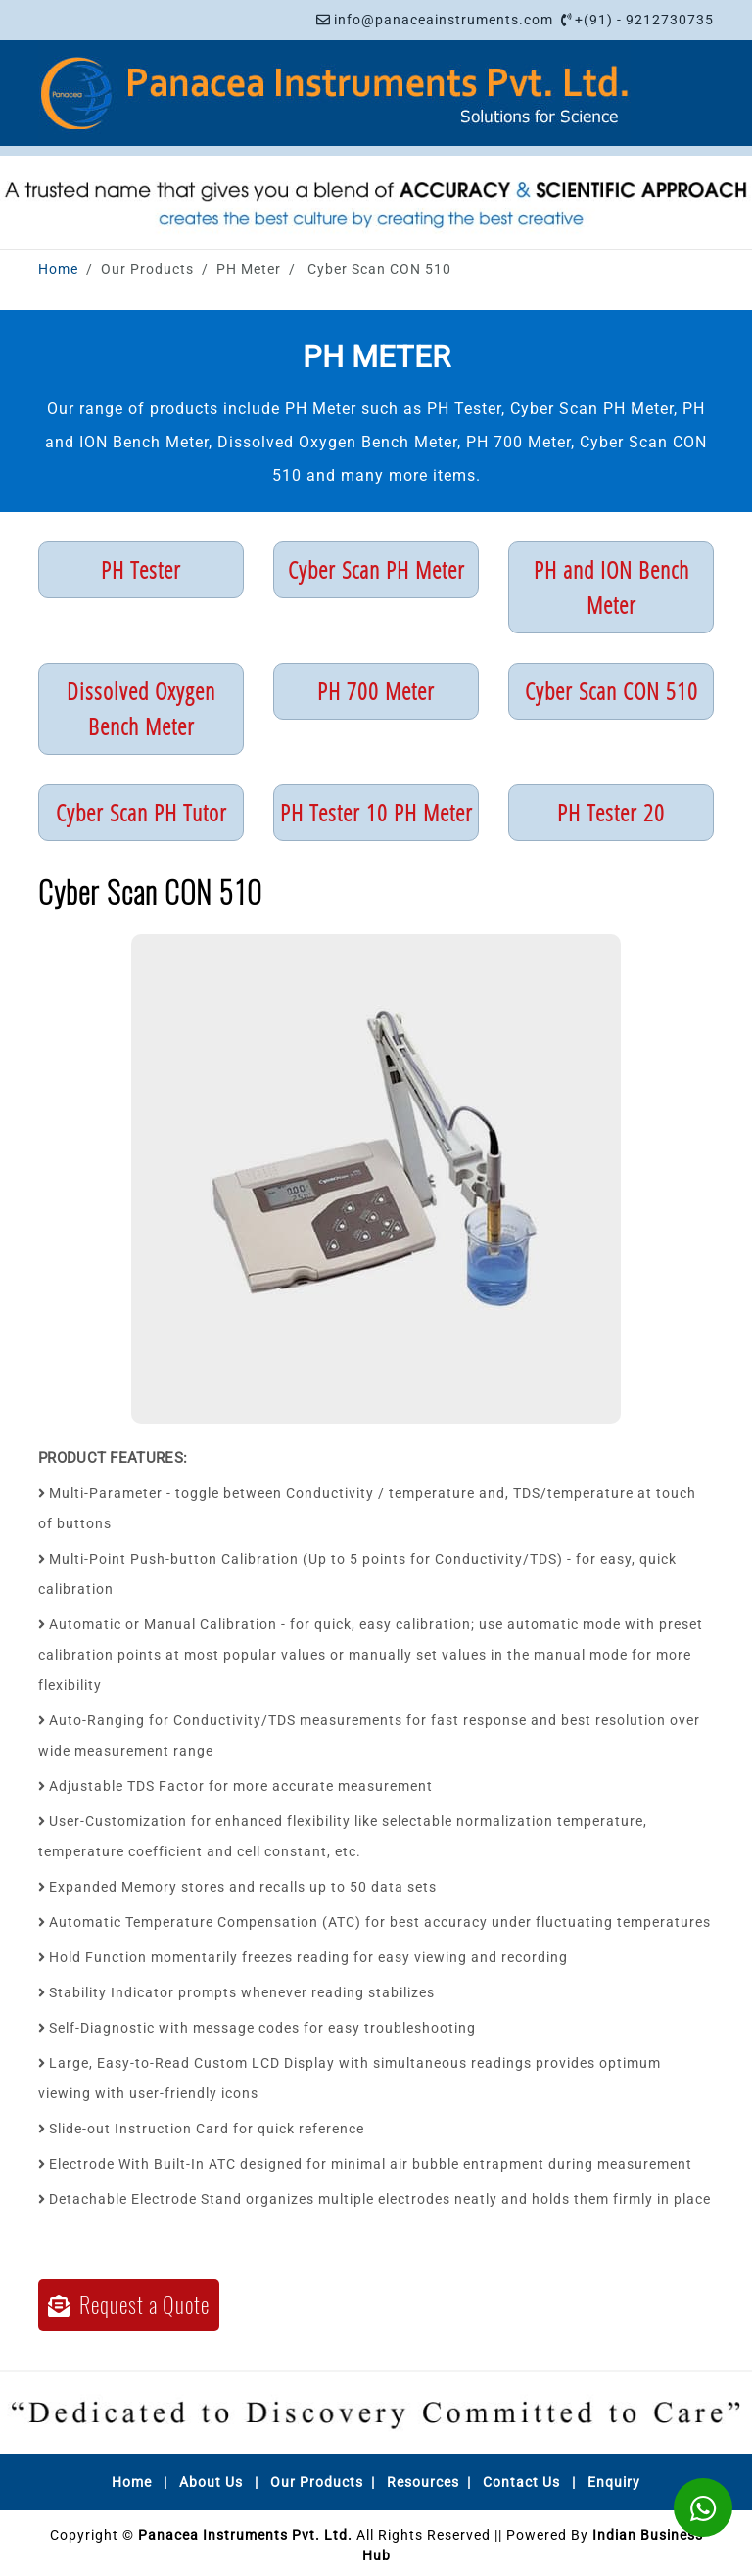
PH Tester (141, 569)
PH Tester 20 (611, 812)
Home (58, 269)
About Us (211, 2482)
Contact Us (521, 2482)
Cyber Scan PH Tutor (141, 812)
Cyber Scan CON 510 (611, 691)
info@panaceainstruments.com (443, 19)
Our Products (316, 2482)
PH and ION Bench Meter (611, 587)
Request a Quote (129, 2304)
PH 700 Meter (376, 691)
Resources (423, 2482)
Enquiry (614, 2482)
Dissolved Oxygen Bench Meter (141, 708)
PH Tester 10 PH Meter (376, 812)
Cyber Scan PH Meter (376, 569)
